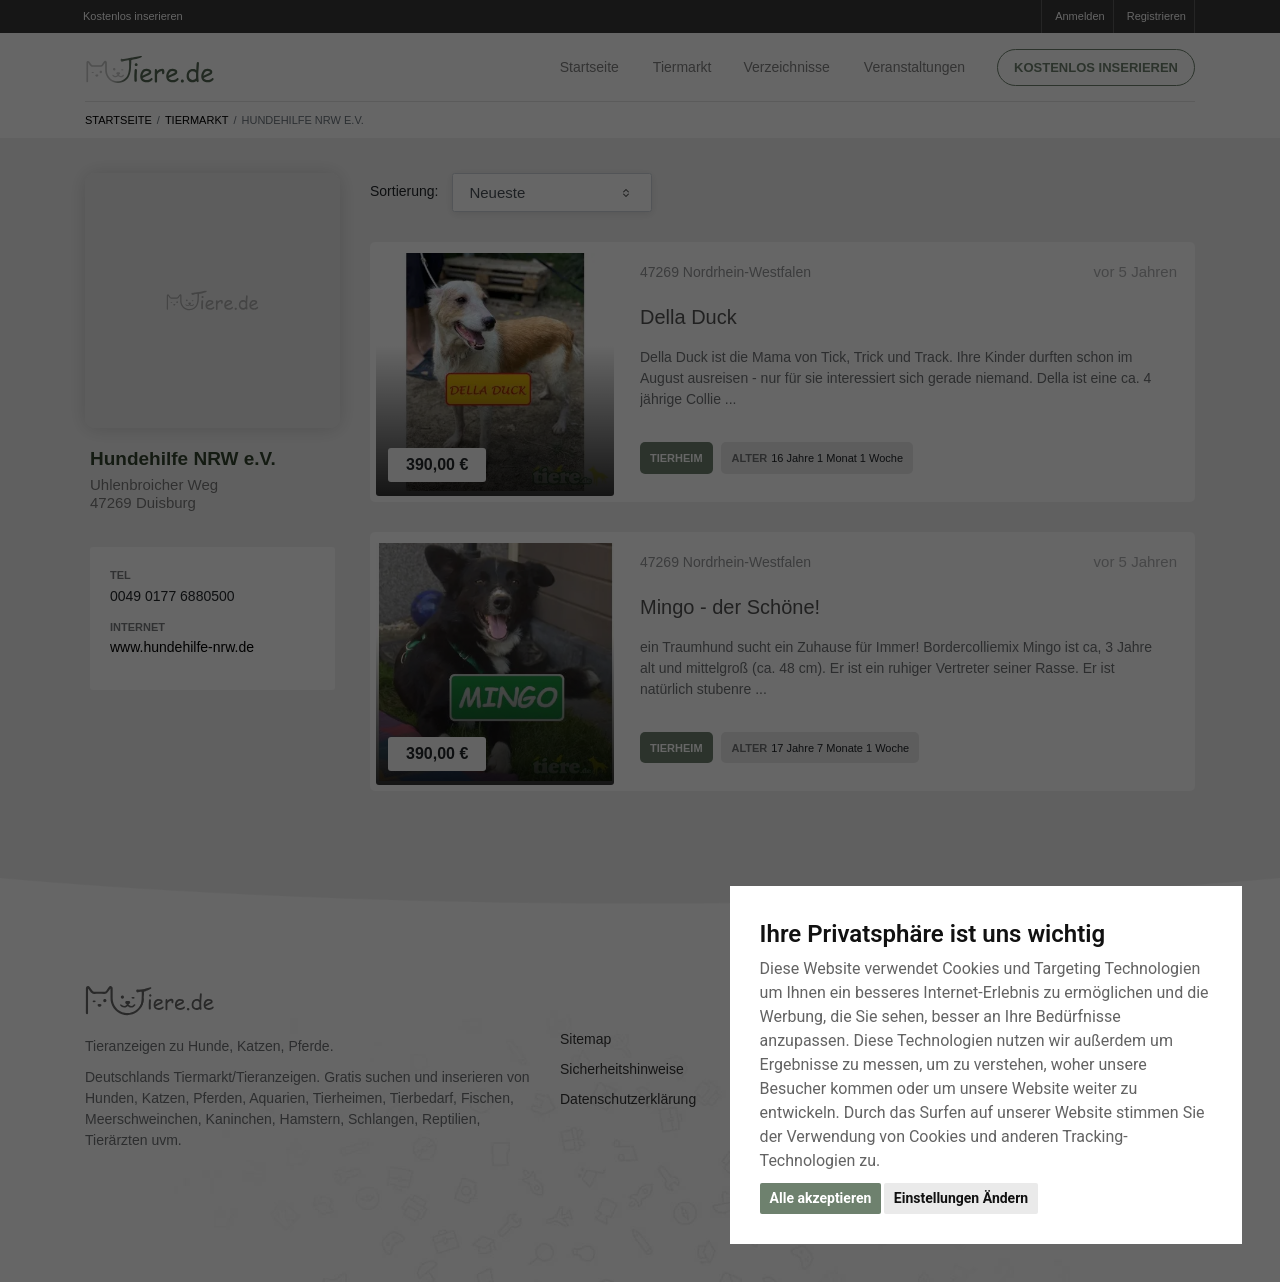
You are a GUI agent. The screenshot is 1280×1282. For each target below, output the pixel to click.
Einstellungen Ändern (961, 1198)
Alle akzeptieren (821, 1198)
